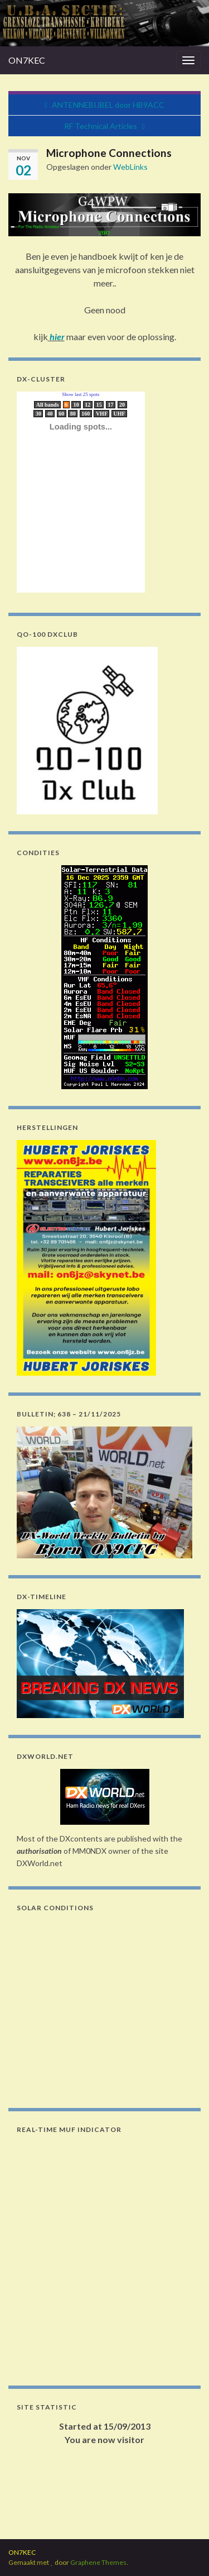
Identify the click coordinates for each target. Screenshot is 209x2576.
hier (56, 336)
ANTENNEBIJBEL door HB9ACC (108, 104)
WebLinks (130, 166)
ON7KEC (26, 60)
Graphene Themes (98, 2562)
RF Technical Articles (100, 126)
